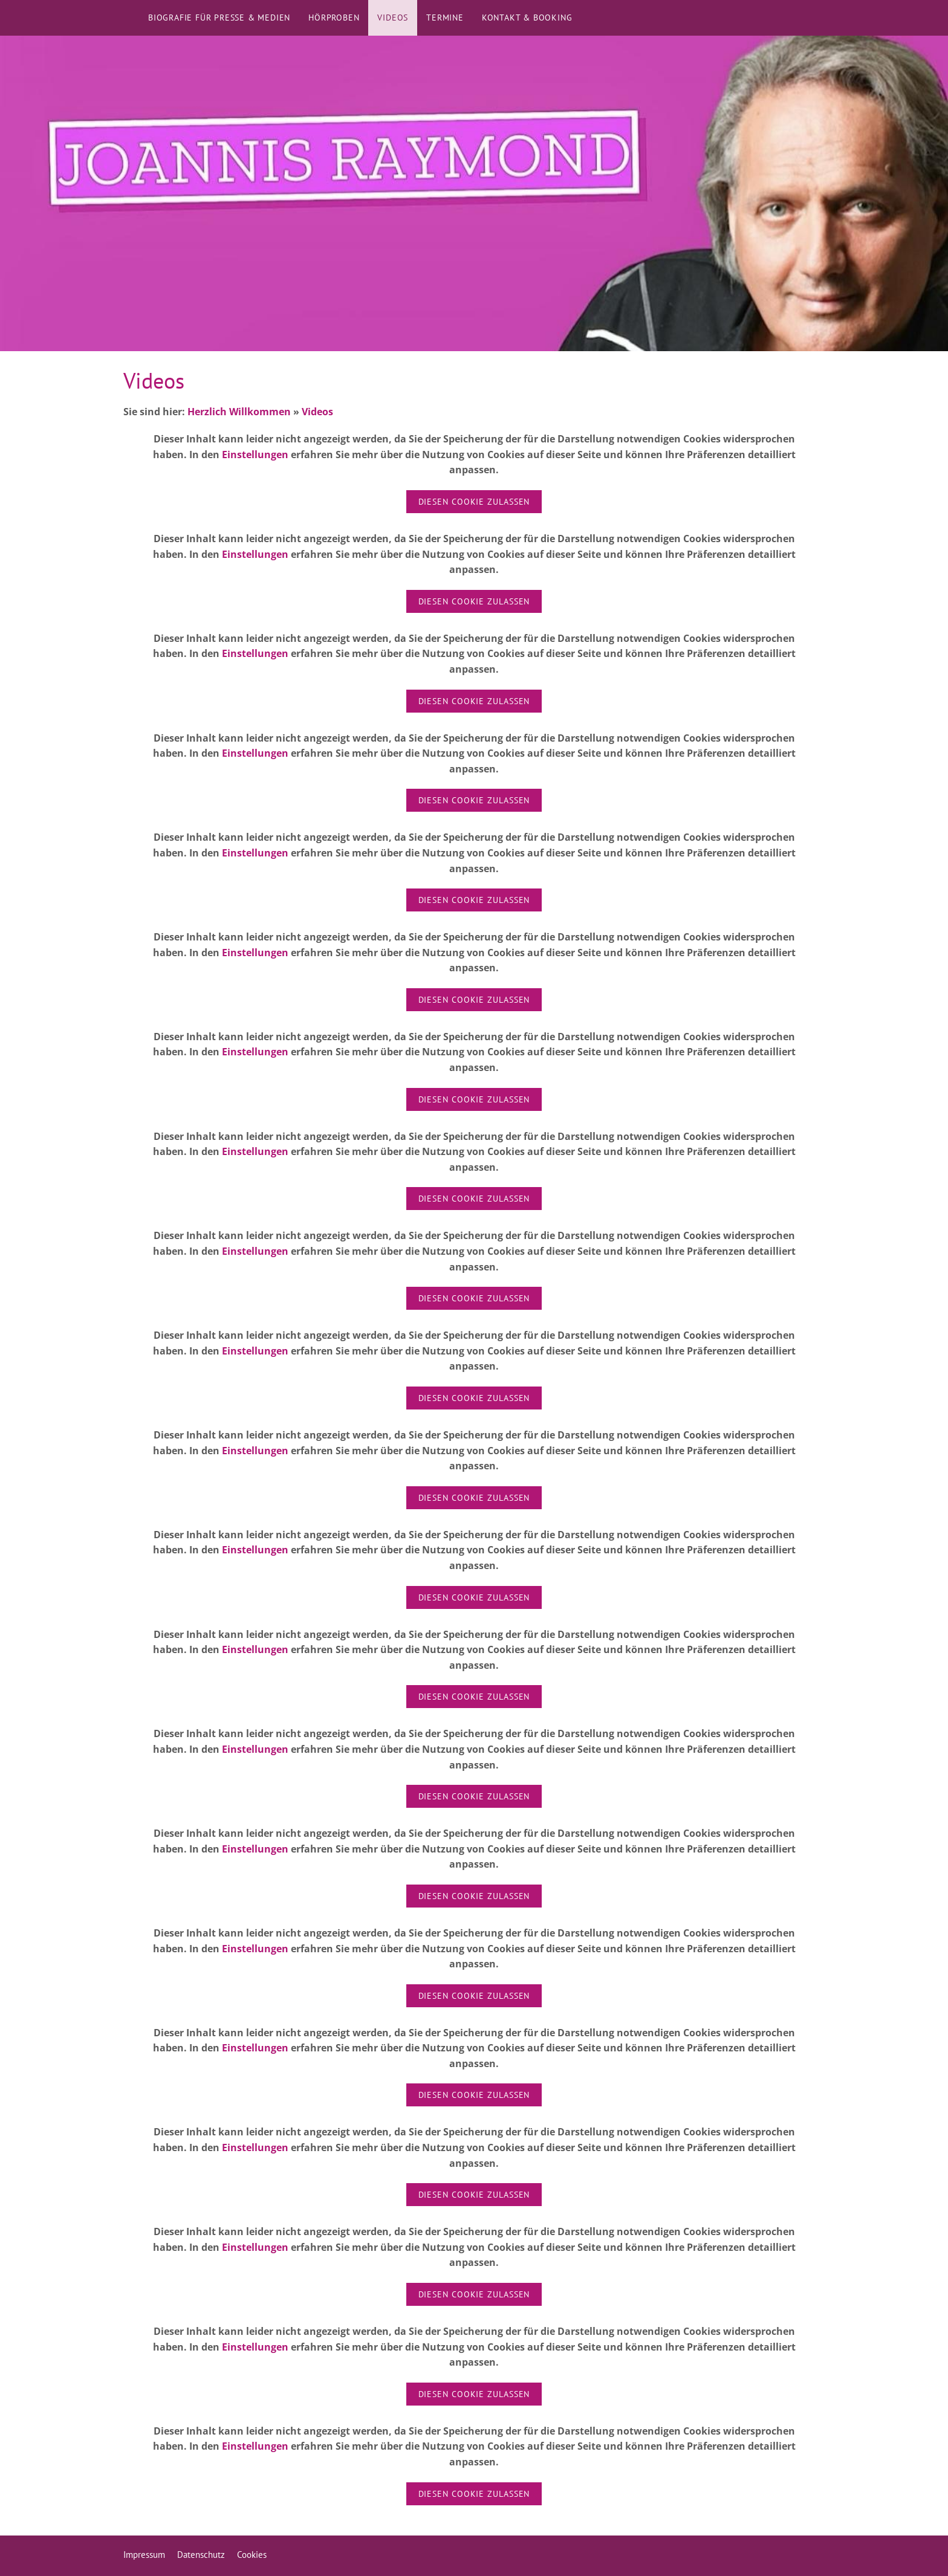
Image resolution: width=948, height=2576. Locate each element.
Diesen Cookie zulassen (474, 501)
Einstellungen (255, 454)
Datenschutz (201, 2554)
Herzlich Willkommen (239, 411)
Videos (317, 411)
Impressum (144, 2554)
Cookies (252, 2554)
